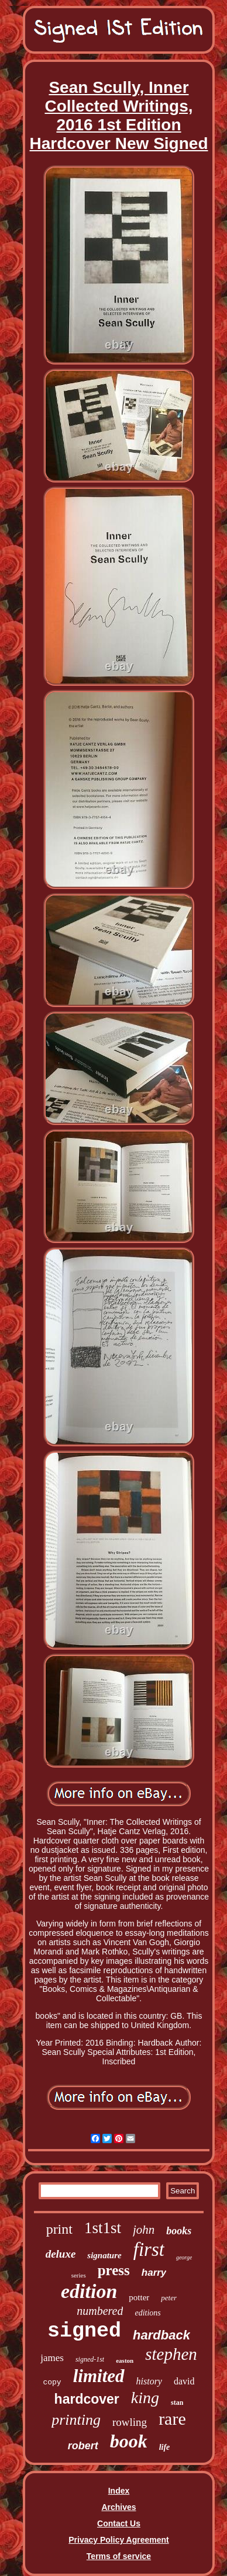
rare (172, 2418)
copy (52, 2382)
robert (83, 2446)
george (184, 2257)
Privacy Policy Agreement (118, 2539)
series (78, 2275)
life (164, 2447)
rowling (129, 2422)
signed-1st (89, 2359)
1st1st (102, 2228)
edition (89, 2291)
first (148, 2249)
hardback (161, 2335)
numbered (100, 2310)
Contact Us (118, 2523)
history (149, 2381)
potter (139, 2297)
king (145, 2397)
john (143, 2230)
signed (84, 2331)
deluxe (61, 2254)
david (184, 2381)
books (178, 2231)
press (114, 2270)
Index (119, 2490)
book (128, 2441)
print (59, 2229)
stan (177, 2402)
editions (147, 2312)
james (52, 2357)
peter (169, 2297)
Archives (118, 2507)
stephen (171, 2354)
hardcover (86, 2399)
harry (154, 2272)
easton (124, 2360)
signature (104, 2255)
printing (76, 2419)
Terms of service (119, 2556)
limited (99, 2376)
